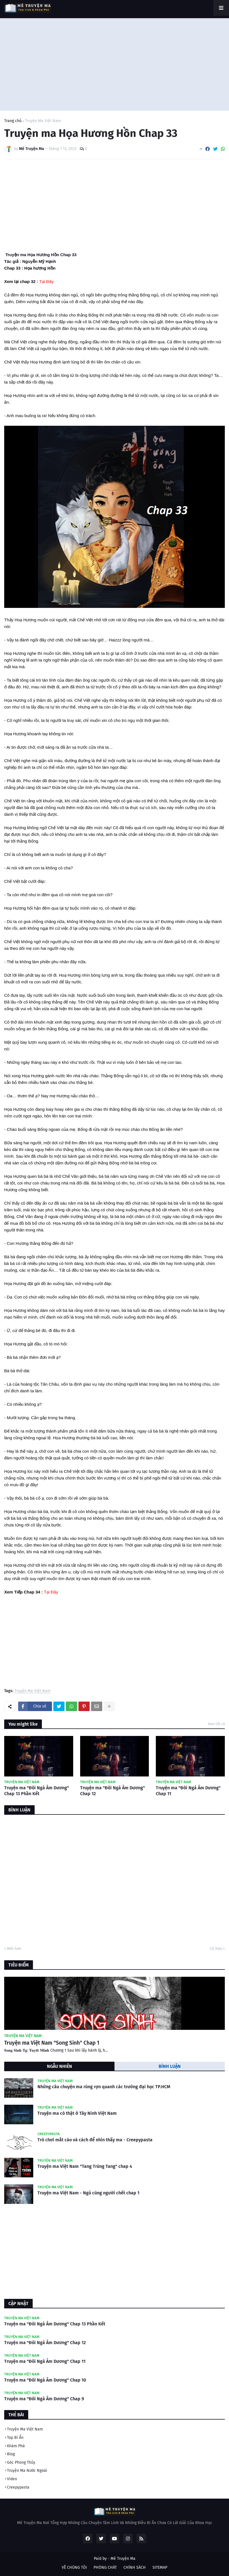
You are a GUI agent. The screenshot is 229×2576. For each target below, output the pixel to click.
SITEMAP (159, 2567)
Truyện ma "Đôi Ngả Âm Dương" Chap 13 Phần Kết (36, 1790)
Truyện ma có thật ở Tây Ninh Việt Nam (77, 2113)
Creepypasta (18, 2487)
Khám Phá (16, 2446)
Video (12, 2479)
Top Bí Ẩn (15, 2437)
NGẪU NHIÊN (59, 2066)
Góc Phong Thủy (21, 2462)
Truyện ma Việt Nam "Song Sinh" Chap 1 (51, 2043)
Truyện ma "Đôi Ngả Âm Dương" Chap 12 (112, 1790)
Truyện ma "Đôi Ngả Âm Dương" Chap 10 (45, 2380)
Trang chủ (13, 121)
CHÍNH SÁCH (134, 2567)
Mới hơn (14, 1948)
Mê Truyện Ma (123, 2558)
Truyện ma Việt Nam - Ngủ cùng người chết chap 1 (88, 2193)
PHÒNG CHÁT (105, 2567)
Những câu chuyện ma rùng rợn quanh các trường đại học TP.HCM (103, 2086)
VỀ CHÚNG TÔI (74, 2567)
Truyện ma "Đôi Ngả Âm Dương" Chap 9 (44, 2398)
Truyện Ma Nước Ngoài (27, 2470)
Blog (11, 2454)
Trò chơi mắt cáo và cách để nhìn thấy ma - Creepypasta (94, 2139)
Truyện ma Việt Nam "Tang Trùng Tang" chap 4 (84, 2166)
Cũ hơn (216, 1948)
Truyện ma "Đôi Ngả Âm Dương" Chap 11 (188, 1790)
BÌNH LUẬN (170, 2066)
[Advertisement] (114, 63)
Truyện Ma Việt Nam (43, 121)
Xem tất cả (216, 1724)
